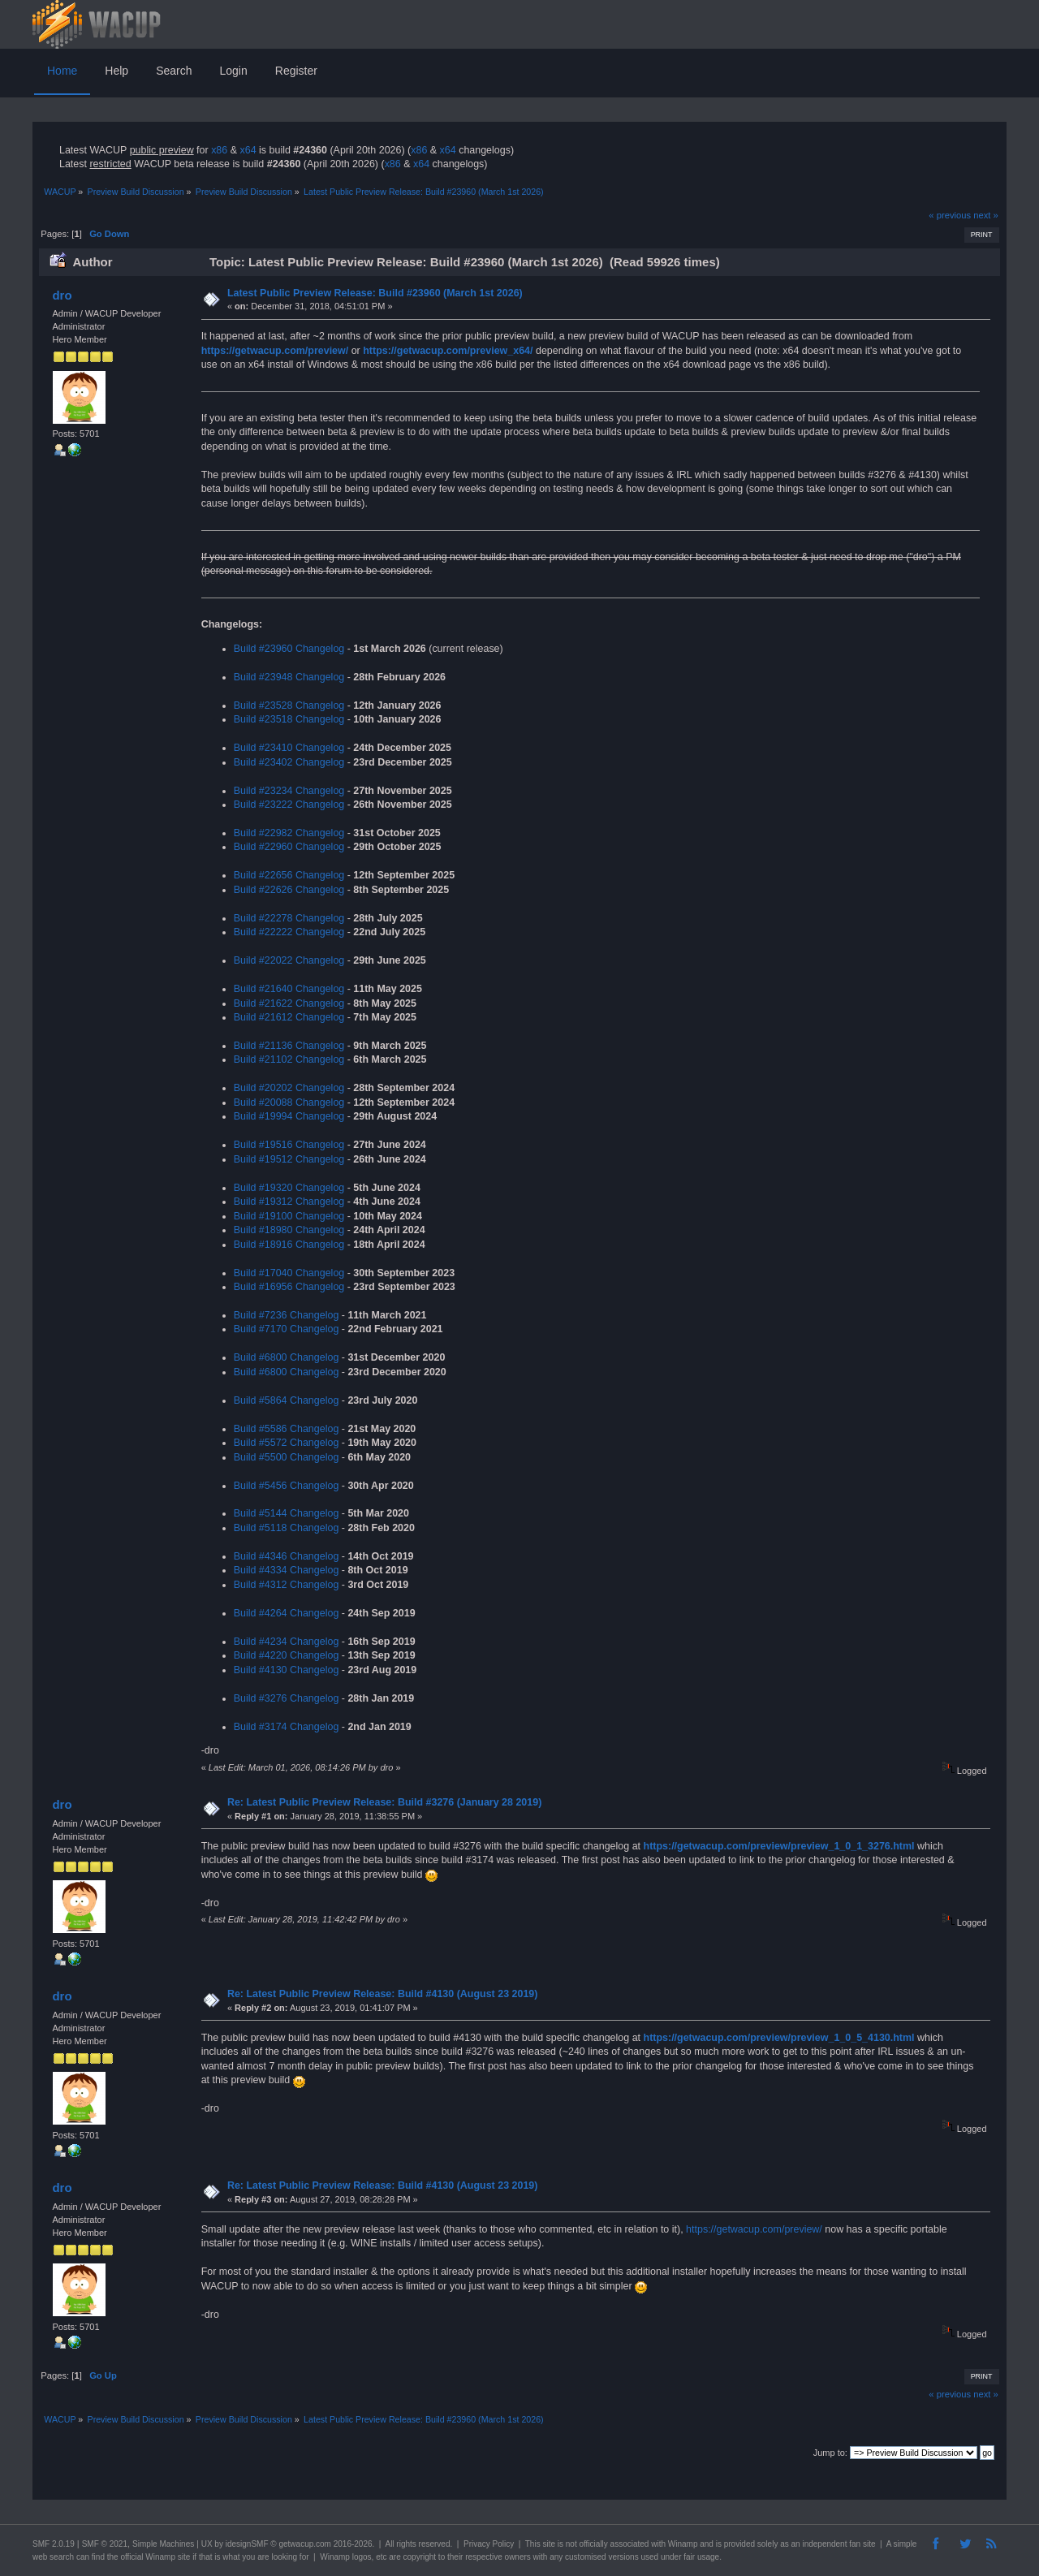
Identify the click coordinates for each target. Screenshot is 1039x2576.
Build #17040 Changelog (289, 1273)
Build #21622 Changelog (289, 1003)
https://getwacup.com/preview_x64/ (447, 350)
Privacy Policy (488, 2543)
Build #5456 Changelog (286, 1485)
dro (61, 295)
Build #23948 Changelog (289, 677)
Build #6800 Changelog (286, 1357)
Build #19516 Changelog (289, 1144)
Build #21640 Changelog (289, 989)
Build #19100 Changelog (289, 1216)
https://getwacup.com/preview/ (275, 350)
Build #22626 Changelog (289, 889)
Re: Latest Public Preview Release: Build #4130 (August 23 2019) (382, 1994)
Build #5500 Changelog (286, 1457)
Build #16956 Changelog (289, 1286)
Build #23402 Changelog (289, 762)
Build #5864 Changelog (286, 1400)
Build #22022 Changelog (289, 960)
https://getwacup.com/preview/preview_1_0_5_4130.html (779, 2037)
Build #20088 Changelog (289, 1102)
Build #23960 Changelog (289, 648)
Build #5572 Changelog (286, 1442)
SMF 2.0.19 (53, 2543)
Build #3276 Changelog (286, 1698)
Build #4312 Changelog (286, 1584)
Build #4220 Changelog (286, 1655)
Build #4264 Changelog (286, 1613)
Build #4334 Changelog (286, 1570)
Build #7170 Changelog (286, 1329)
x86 (219, 150)
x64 (247, 150)
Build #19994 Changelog (289, 1116)
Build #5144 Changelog (286, 1513)
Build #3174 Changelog (286, 1726)
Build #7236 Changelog (286, 1315)
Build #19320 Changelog (289, 1187)
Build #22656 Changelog (289, 875)
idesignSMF (247, 2543)
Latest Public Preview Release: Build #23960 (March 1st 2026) (375, 293)
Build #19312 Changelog (289, 1201)
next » (985, 215)
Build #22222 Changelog (289, 932)
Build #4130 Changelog (286, 1670)
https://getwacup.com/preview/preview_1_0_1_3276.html (779, 1846)
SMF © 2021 (104, 2543)
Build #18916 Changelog (289, 1244)
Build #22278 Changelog (289, 918)
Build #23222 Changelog (289, 804)
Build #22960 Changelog (289, 846)
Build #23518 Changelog (289, 719)
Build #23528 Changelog (289, 705)
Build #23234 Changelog (289, 790)
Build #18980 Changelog (289, 1230)
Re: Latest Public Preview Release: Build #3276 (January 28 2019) (384, 1802)
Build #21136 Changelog (289, 1045)
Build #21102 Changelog (289, 1059)
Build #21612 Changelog (289, 1017)
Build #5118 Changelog (286, 1528)
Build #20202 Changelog (289, 1088)
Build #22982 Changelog (289, 833)
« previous (950, 215)
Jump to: (830, 2452)
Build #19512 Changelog (289, 1159)
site (548, 2543)
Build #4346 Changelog (286, 1556)
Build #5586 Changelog (286, 1429)
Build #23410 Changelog (289, 747)
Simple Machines (163, 2543)
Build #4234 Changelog (286, 1641)
